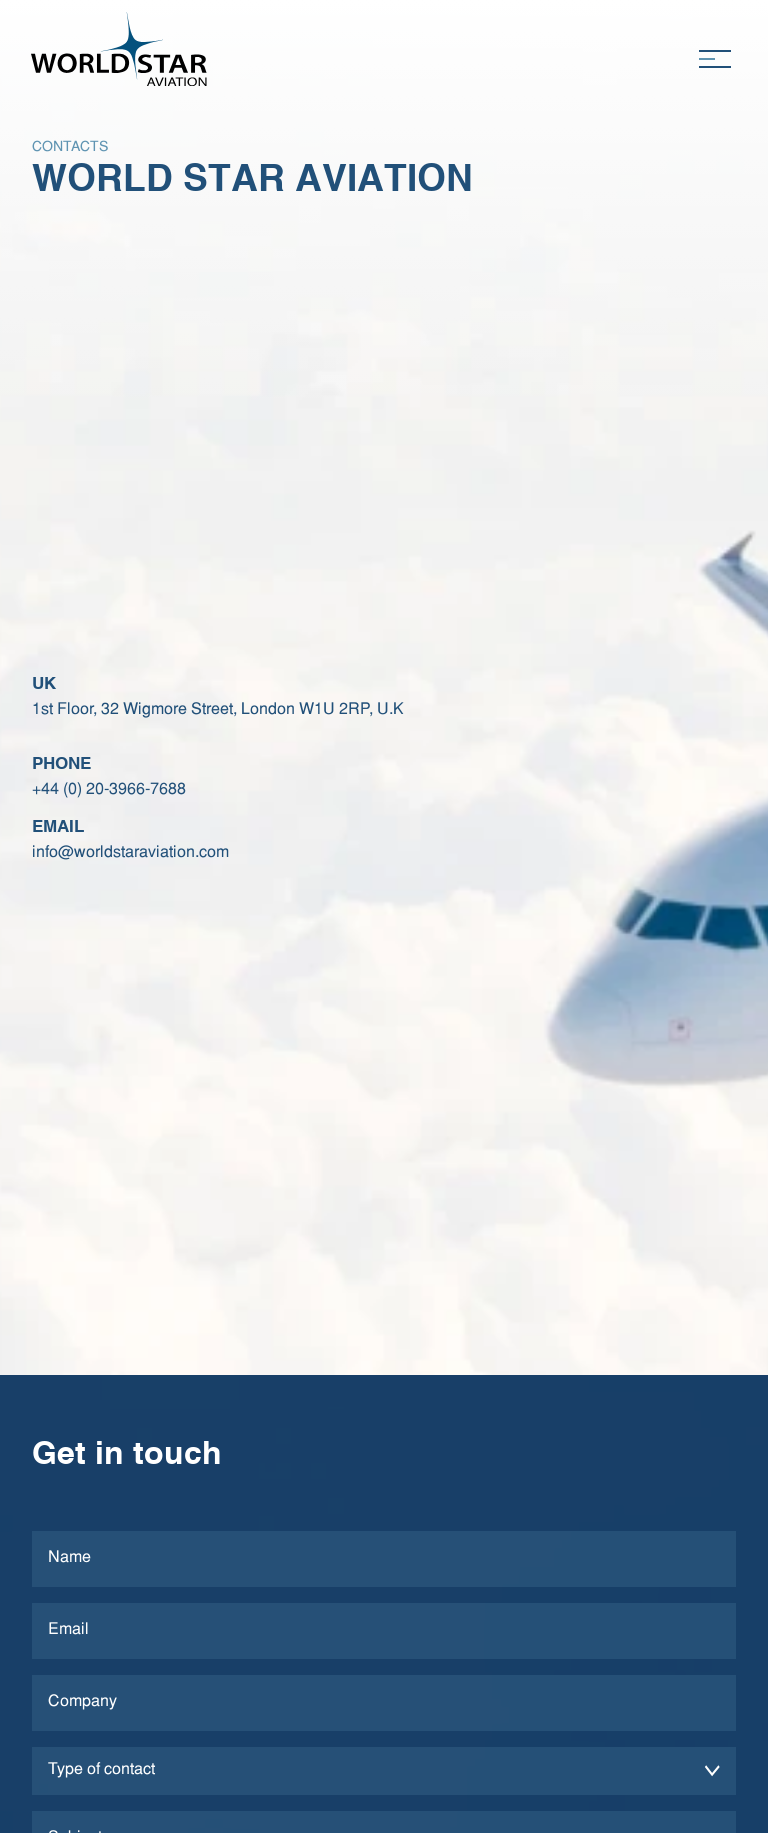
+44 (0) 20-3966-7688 (109, 790)
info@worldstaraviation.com (130, 853)
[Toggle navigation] (714, 59)
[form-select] (384, 1771)
